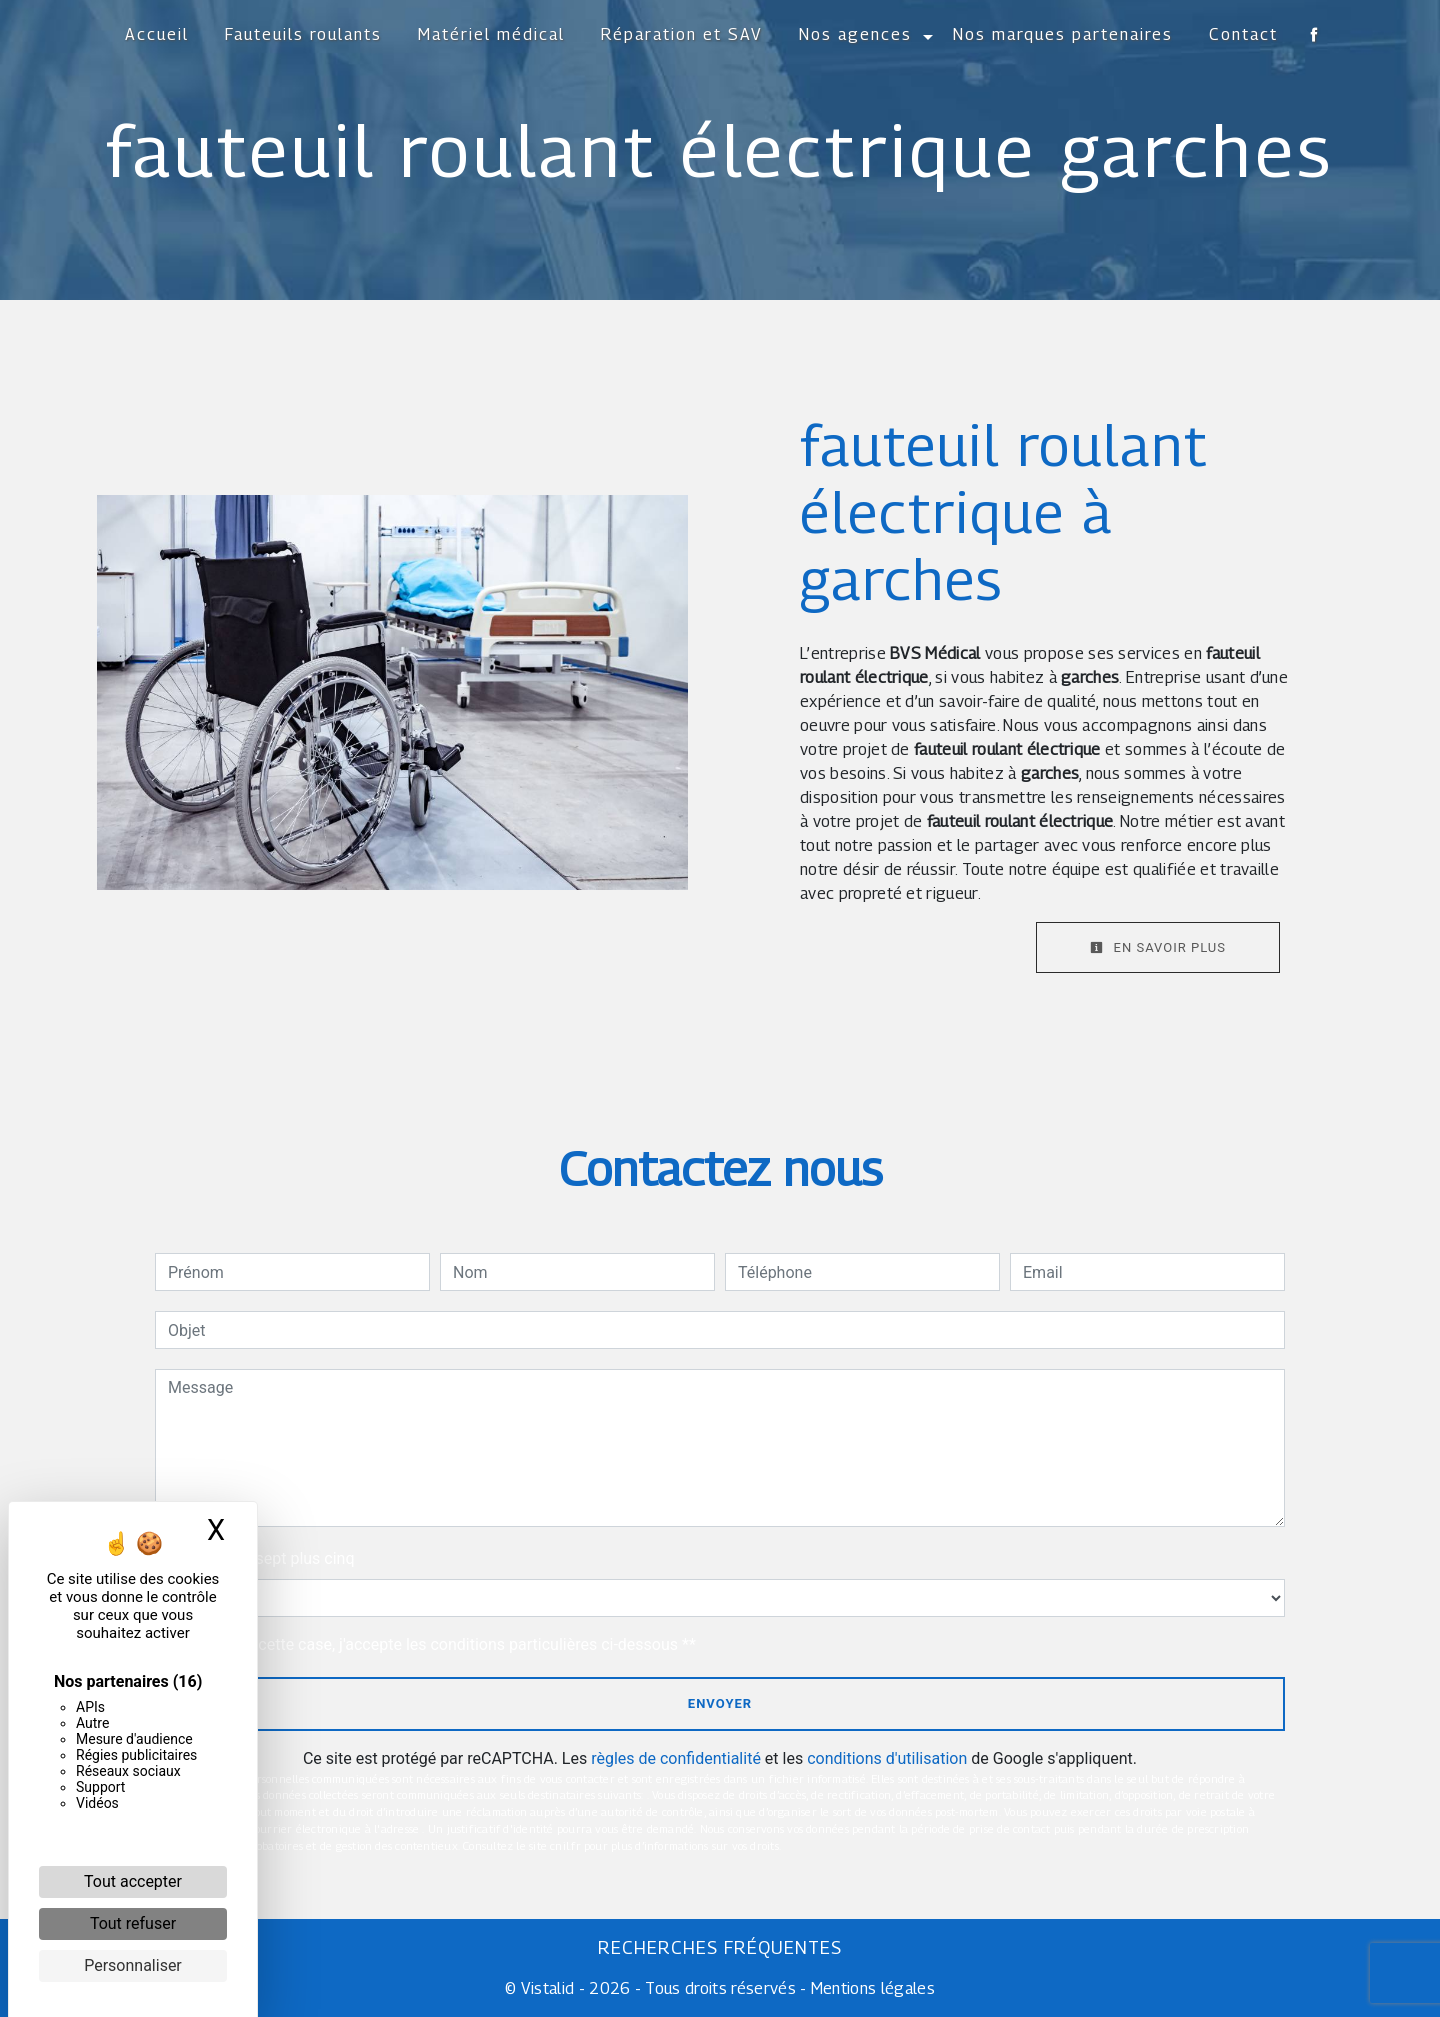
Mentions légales (871, 1988)
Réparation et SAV (682, 34)
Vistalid (548, 1988)
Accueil (157, 34)
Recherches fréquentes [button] (720, 1947)
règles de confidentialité (676, 1758)
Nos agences (855, 34)
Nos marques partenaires (1063, 34)
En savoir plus (1158, 947)
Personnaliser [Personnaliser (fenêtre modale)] (133, 1965)
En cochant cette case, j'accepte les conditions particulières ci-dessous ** (435, 1644)
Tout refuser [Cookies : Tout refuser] (133, 1923)
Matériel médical (491, 34)
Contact (1243, 34)
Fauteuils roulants (303, 34)
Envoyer (720, 1703)
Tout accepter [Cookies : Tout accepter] (133, 1881)
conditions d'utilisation (887, 1758)
